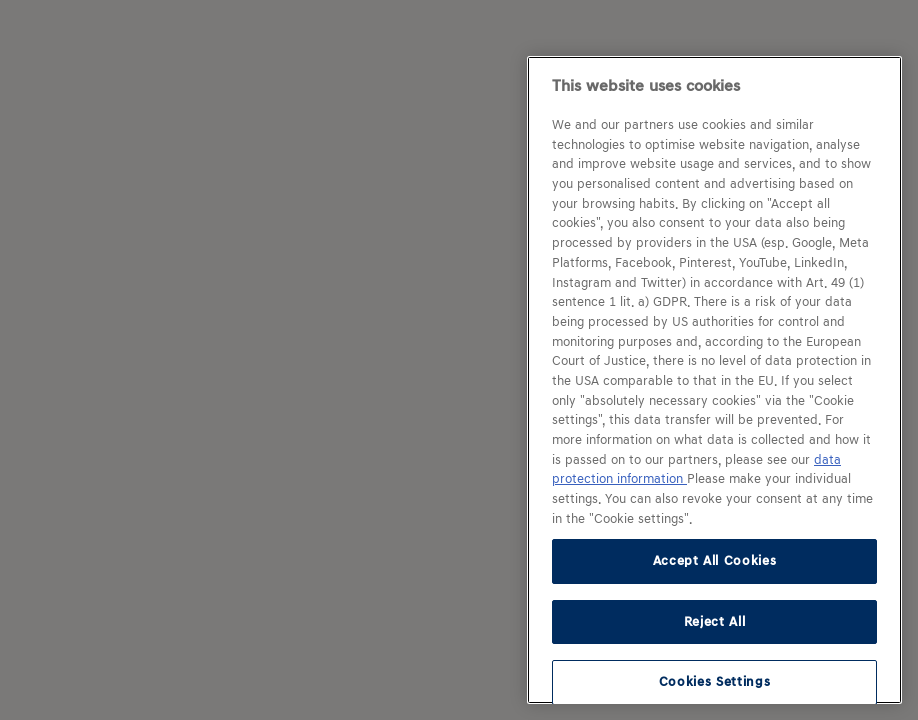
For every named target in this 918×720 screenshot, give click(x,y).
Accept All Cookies (715, 560)
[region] (714, 380)
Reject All (715, 621)
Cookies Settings (715, 681)
